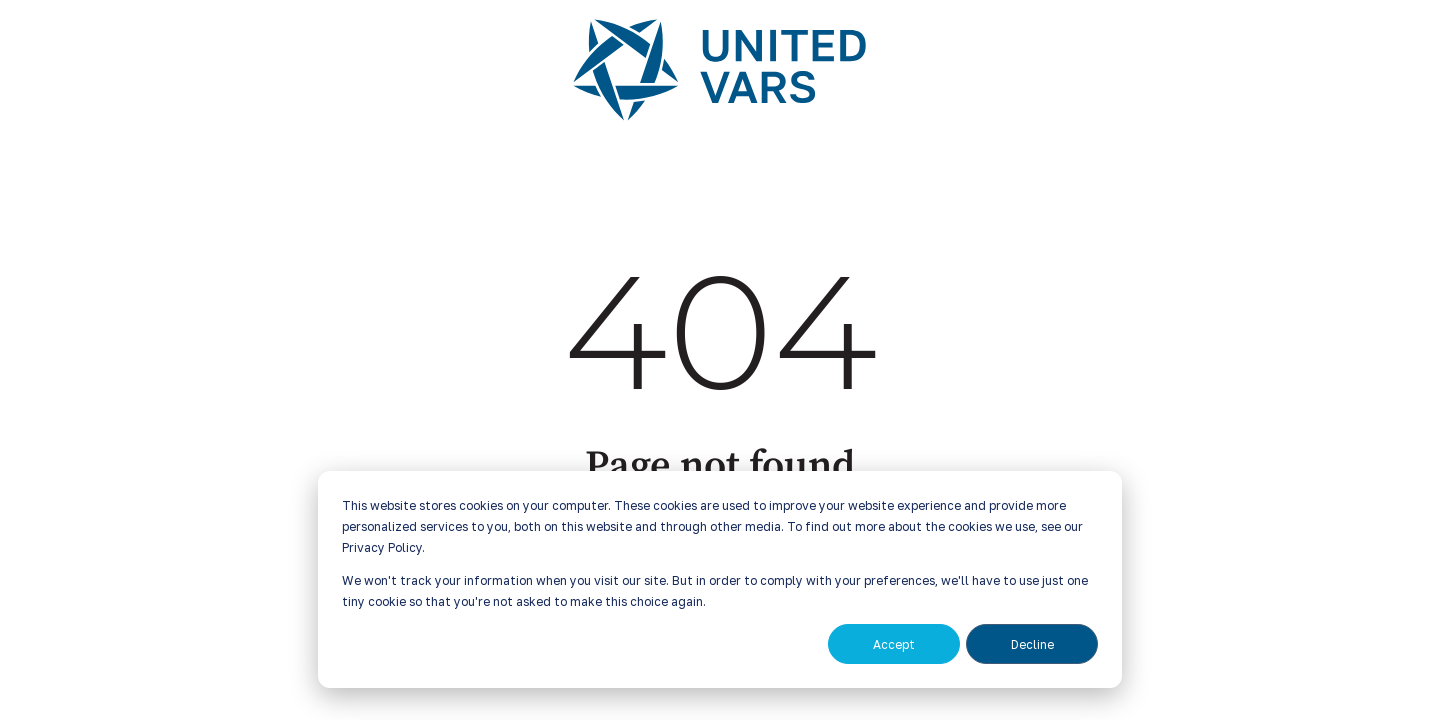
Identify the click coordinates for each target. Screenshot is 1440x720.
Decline (1032, 644)
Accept (894, 644)
